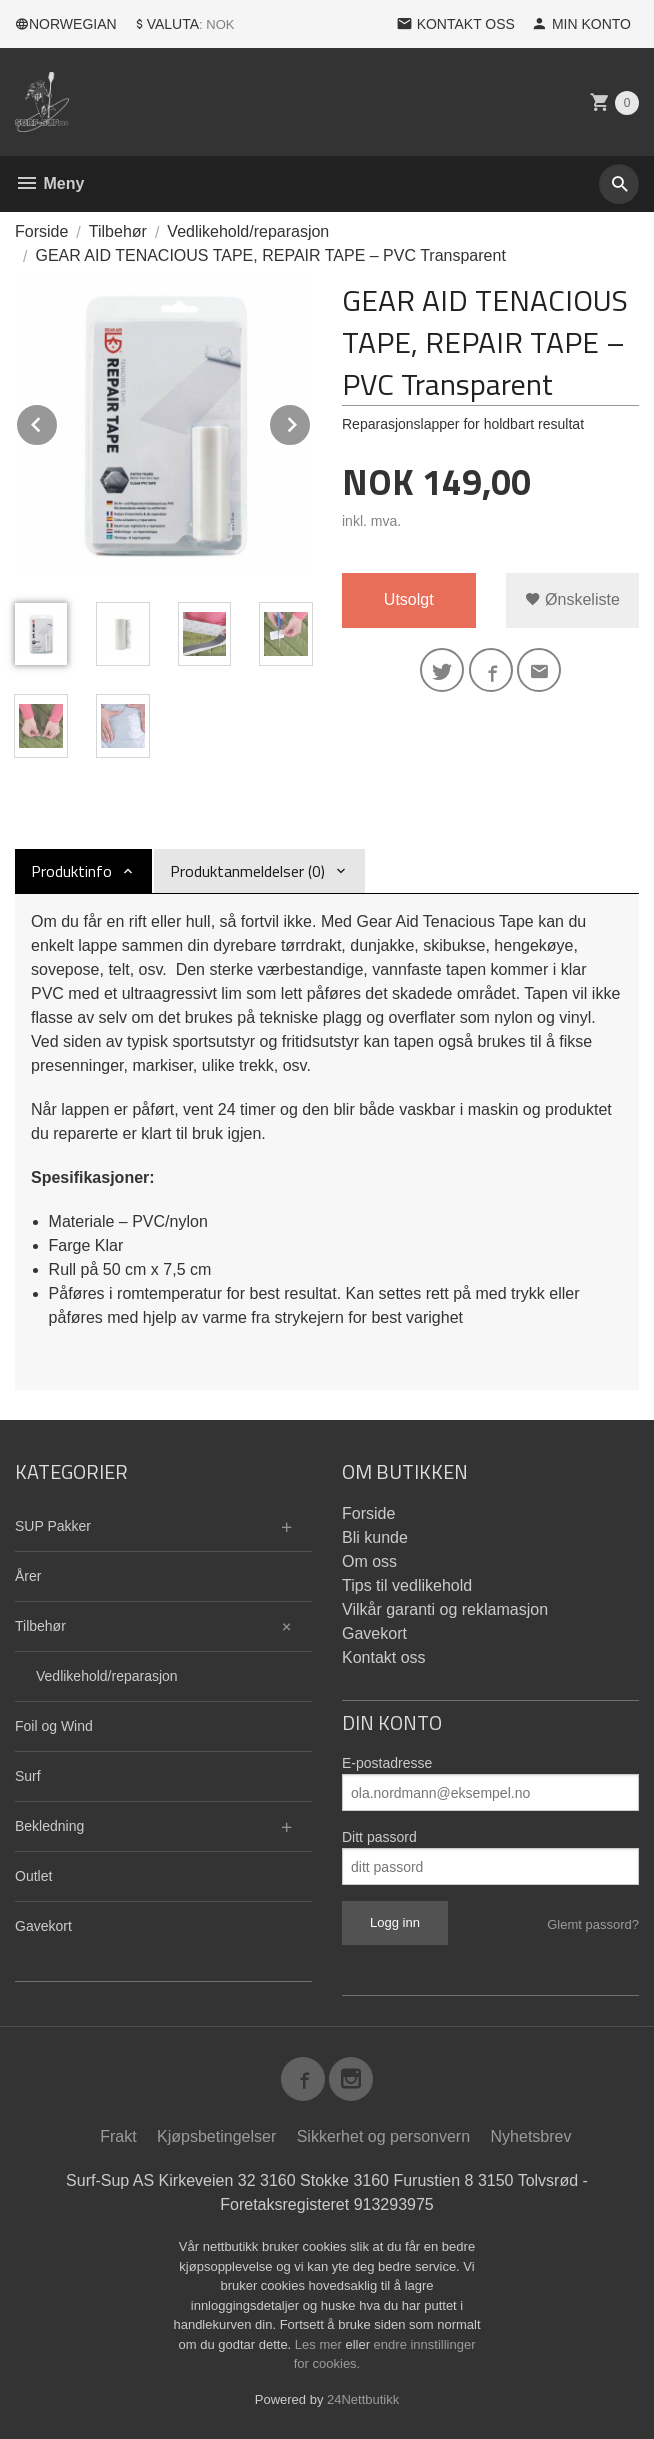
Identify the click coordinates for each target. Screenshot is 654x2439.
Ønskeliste (572, 599)
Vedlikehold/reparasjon (107, 1676)
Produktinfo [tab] (71, 871)
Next (311, 421)
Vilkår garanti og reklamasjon (445, 1609)
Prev (58, 421)
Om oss (369, 1561)
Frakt (118, 2136)
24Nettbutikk (363, 2399)
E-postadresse (387, 1763)
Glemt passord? (593, 1924)
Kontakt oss (384, 1657)
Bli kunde (375, 1537)
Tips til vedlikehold (407, 1585)
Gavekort (43, 1926)
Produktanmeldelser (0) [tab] (247, 871)
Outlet (33, 1876)
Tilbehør (40, 1626)
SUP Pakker (53, 1526)
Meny (49, 183)
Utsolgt (409, 599)
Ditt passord (379, 1837)
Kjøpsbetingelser (216, 2136)
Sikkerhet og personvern (383, 2136)
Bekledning (49, 1826)
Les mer (320, 2344)
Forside (41, 231)
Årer (28, 1576)
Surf (28, 1776)
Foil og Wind (54, 1726)
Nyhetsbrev (531, 2136)
